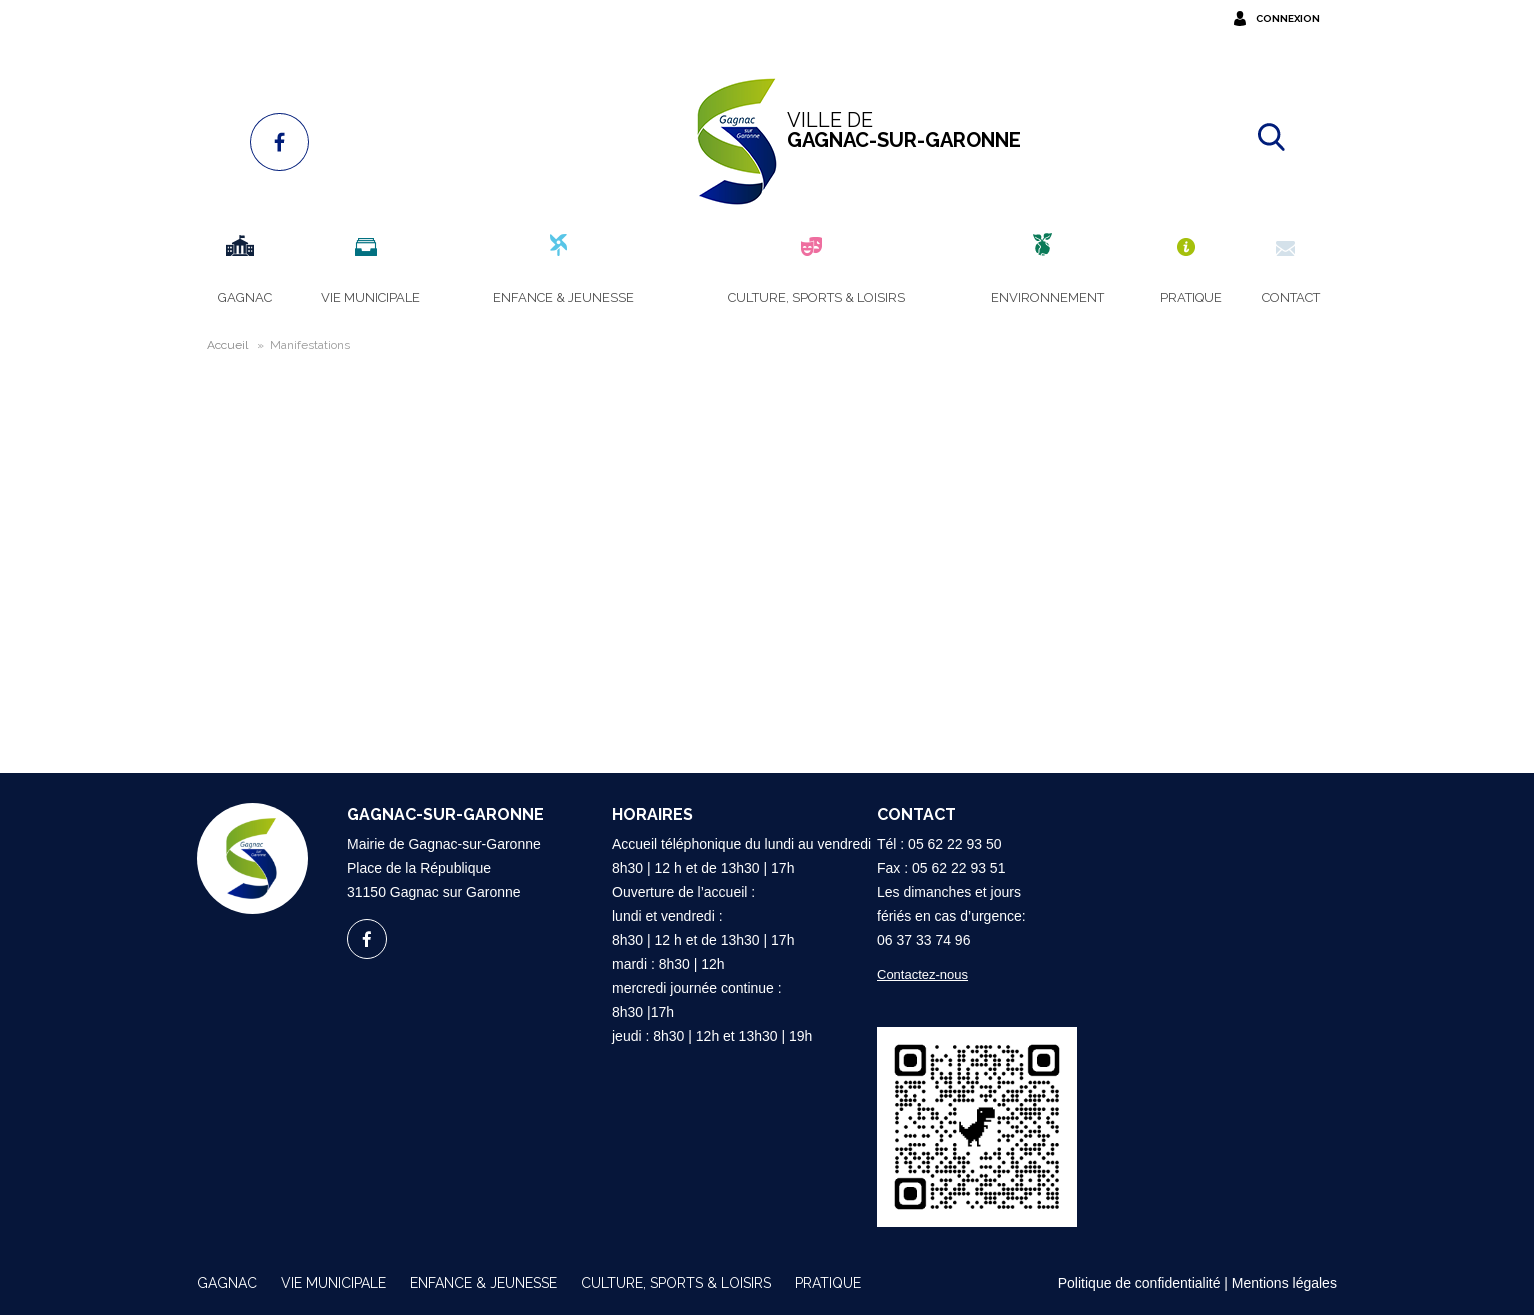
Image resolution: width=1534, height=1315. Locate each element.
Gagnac (227, 1283)
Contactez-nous (922, 974)
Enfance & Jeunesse (483, 1283)
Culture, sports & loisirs (676, 1283)
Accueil (227, 345)
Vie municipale (333, 1283)
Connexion (1288, 18)
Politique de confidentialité (1139, 1283)
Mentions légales (1284, 1283)
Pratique (828, 1283)
